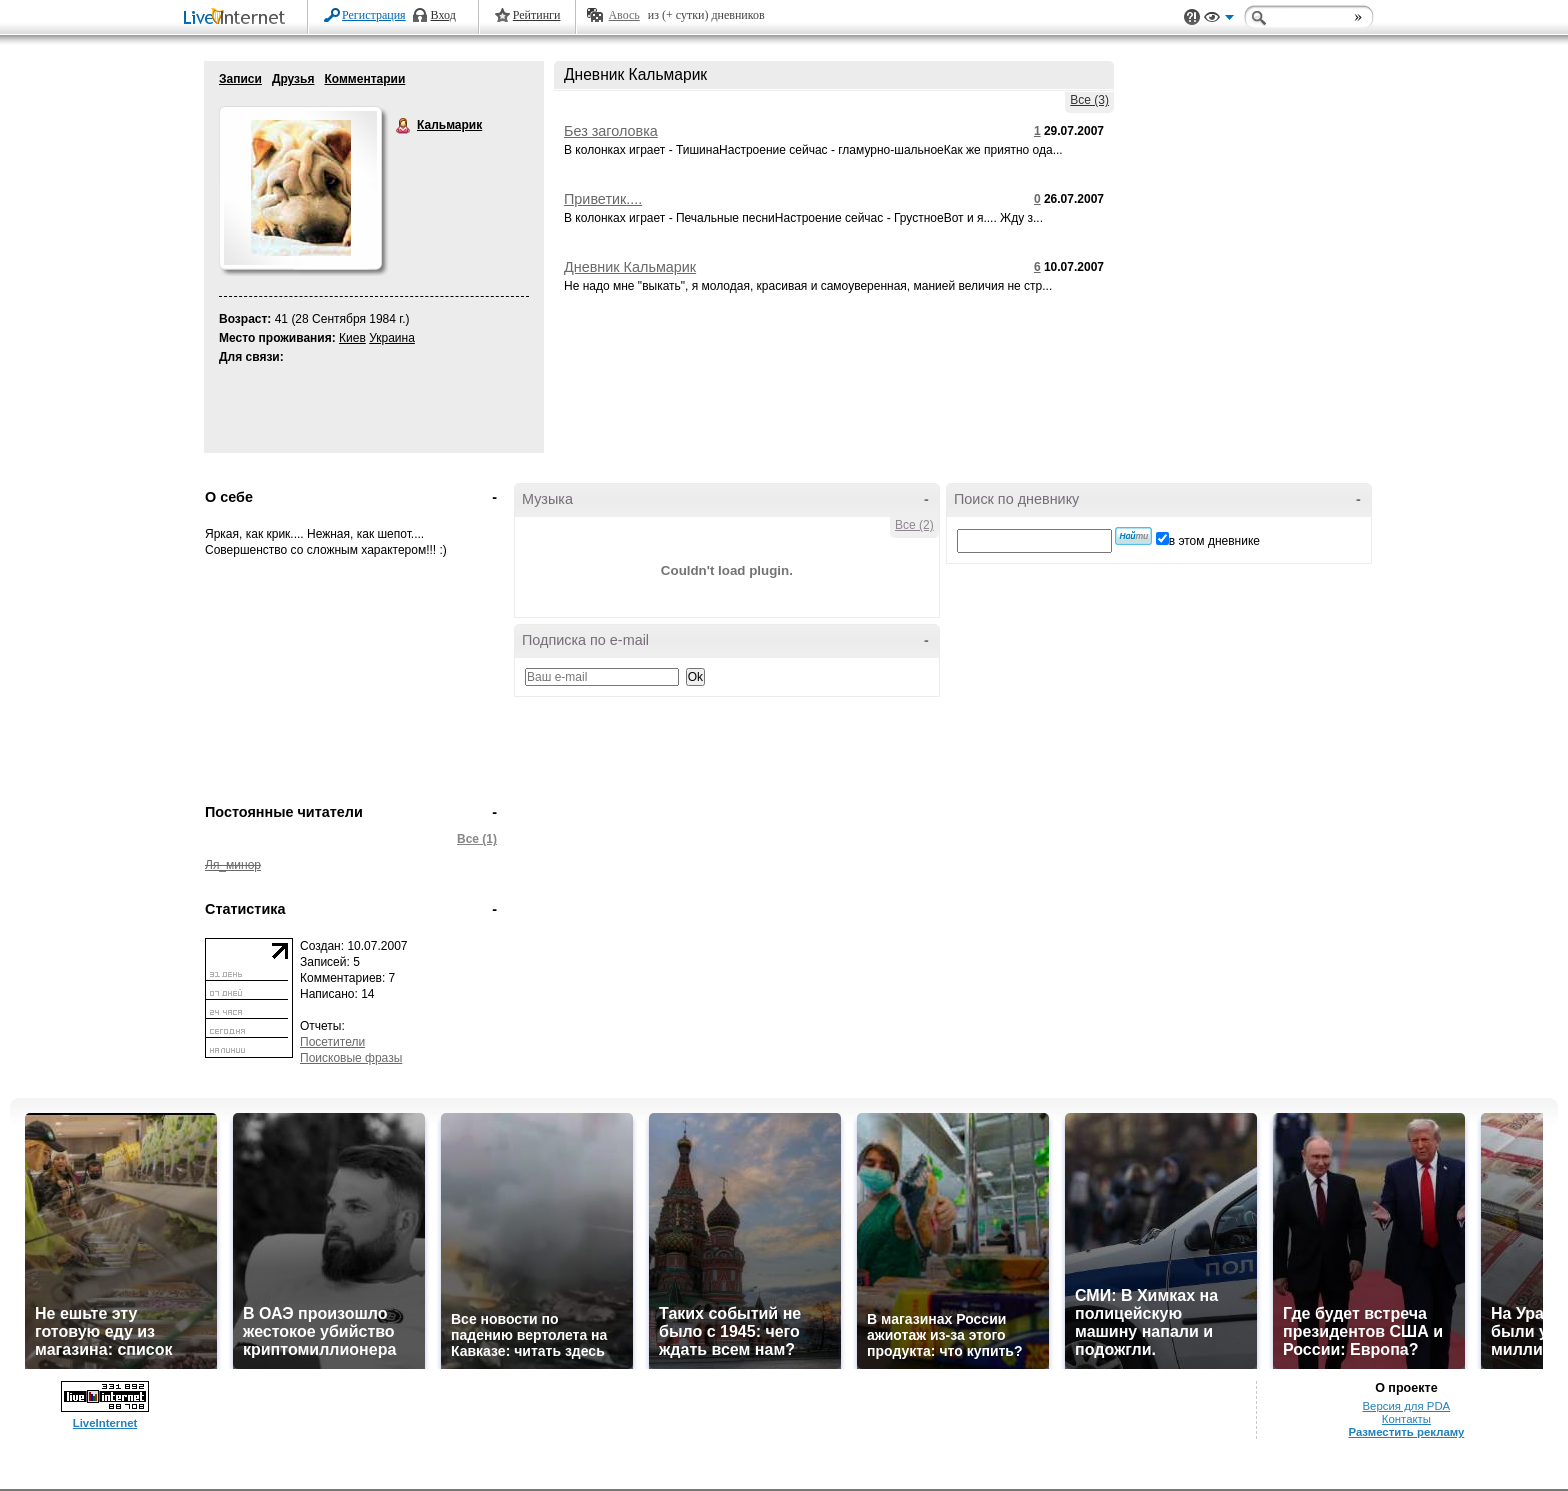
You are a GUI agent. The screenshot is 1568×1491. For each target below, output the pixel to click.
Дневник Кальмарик (630, 267)
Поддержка (1192, 17)
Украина (392, 338)
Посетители (332, 1042)
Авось (623, 15)
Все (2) (914, 525)
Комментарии (364, 79)
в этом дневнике (1214, 541)
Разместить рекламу (1406, 1432)
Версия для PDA (1407, 1406)
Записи (240, 79)
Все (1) (477, 839)
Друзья (293, 79)
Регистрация (374, 15)
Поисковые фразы (351, 1058)
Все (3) (1089, 100)
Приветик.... (603, 199)
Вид (1219, 20)
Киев (352, 338)
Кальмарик (404, 126)
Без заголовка (611, 131)
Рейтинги (537, 15)
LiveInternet (238, 18)
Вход (443, 15)
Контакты (1406, 1419)
